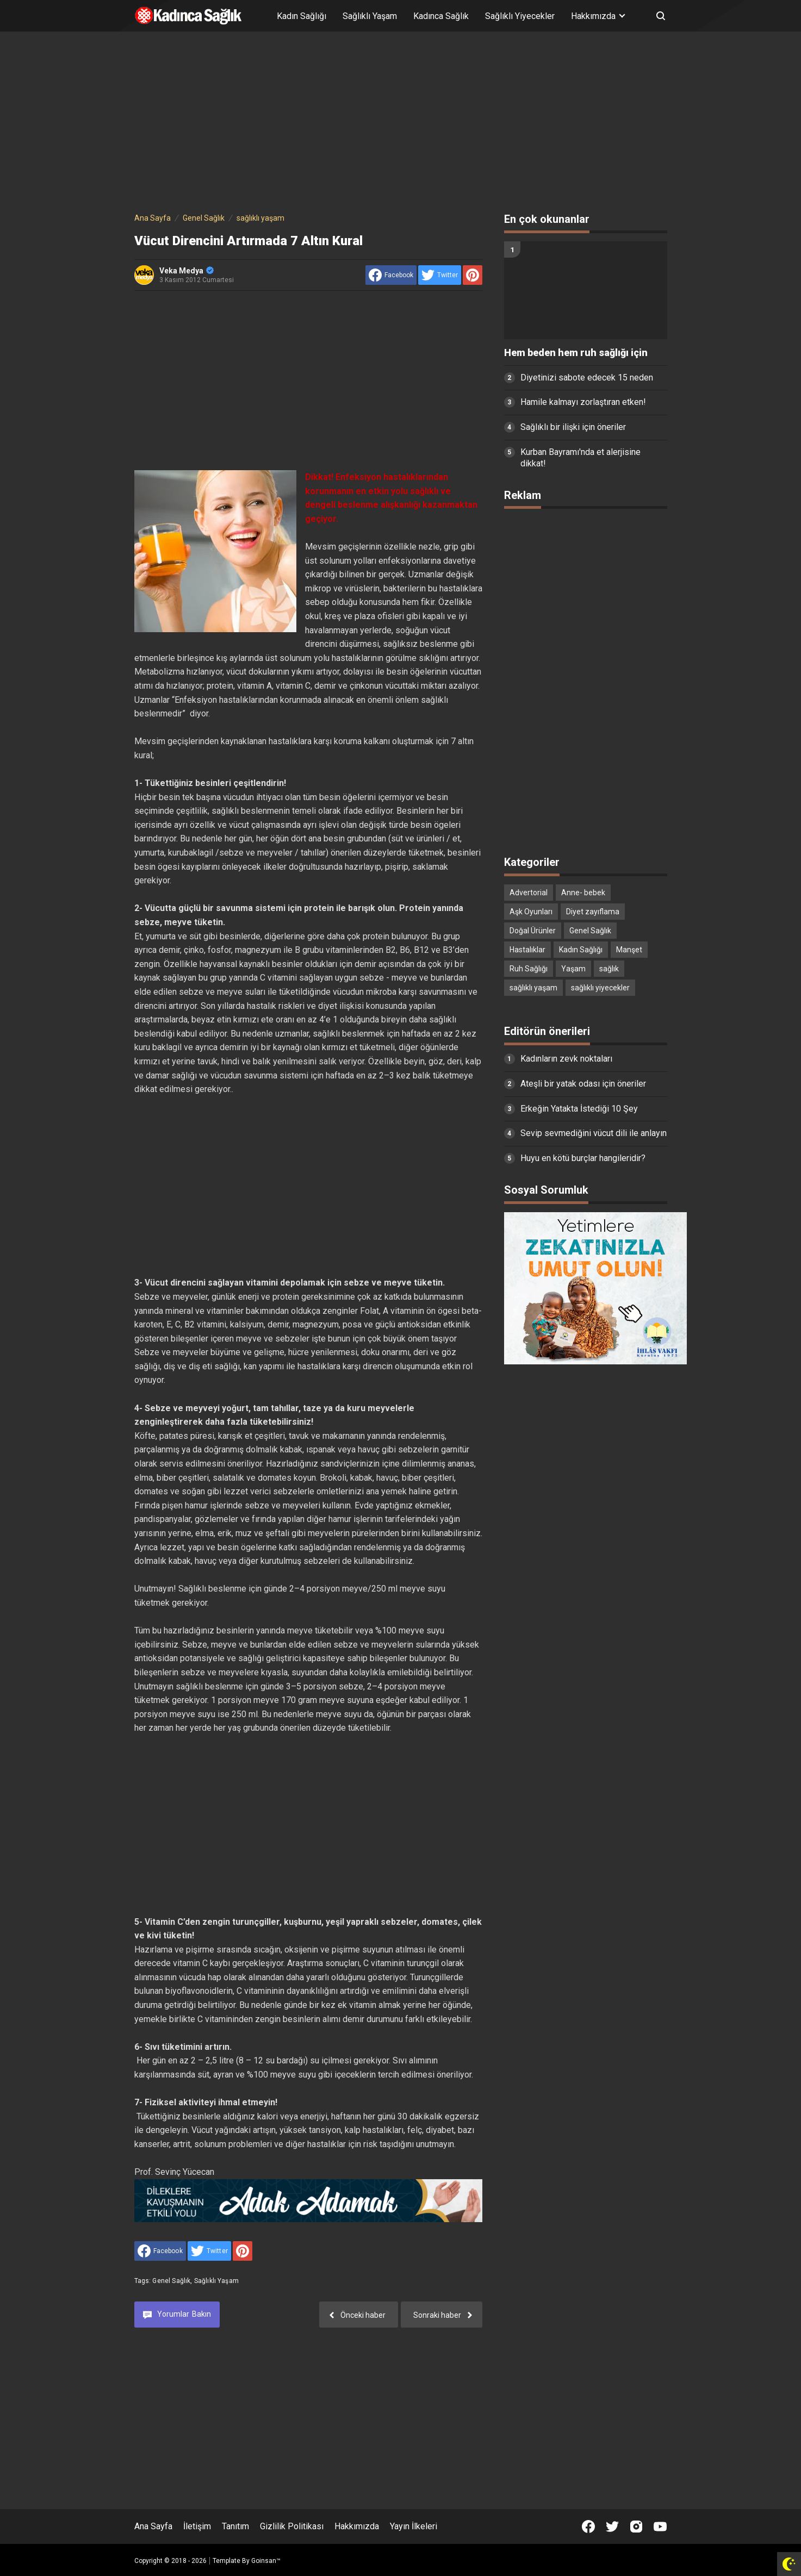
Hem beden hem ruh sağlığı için (576, 352)
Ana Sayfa (153, 2526)
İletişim (197, 2526)
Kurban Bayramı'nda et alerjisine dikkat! (580, 458)
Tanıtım (235, 2526)
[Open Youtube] (660, 2526)
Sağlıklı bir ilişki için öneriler (573, 427)
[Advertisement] (400, 124)
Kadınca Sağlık (441, 16)
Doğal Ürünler (533, 930)
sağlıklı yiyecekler (600, 987)
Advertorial (529, 892)
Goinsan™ (266, 2561)
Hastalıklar (527, 949)
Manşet (629, 949)
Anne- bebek (583, 892)
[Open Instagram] (636, 2526)
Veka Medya (186, 270)
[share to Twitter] (439, 275)
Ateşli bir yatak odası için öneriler (583, 1083)
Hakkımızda (356, 2526)
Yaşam (573, 968)
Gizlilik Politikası (292, 2526)
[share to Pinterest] (472, 275)
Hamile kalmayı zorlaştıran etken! (583, 402)
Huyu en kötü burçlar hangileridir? (582, 1158)
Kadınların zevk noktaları (566, 1058)
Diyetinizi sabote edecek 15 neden (586, 377)
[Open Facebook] (588, 2526)
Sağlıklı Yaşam (370, 16)
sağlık (609, 968)
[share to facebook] (391, 275)
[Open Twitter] (612, 2526)
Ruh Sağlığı (529, 968)
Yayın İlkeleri (413, 2526)
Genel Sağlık (171, 2281)
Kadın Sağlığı (301, 16)
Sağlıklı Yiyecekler (520, 16)
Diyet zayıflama (592, 911)
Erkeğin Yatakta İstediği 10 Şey (579, 1108)
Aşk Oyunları (531, 911)
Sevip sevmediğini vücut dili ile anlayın (593, 1133)
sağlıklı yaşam (216, 2281)
